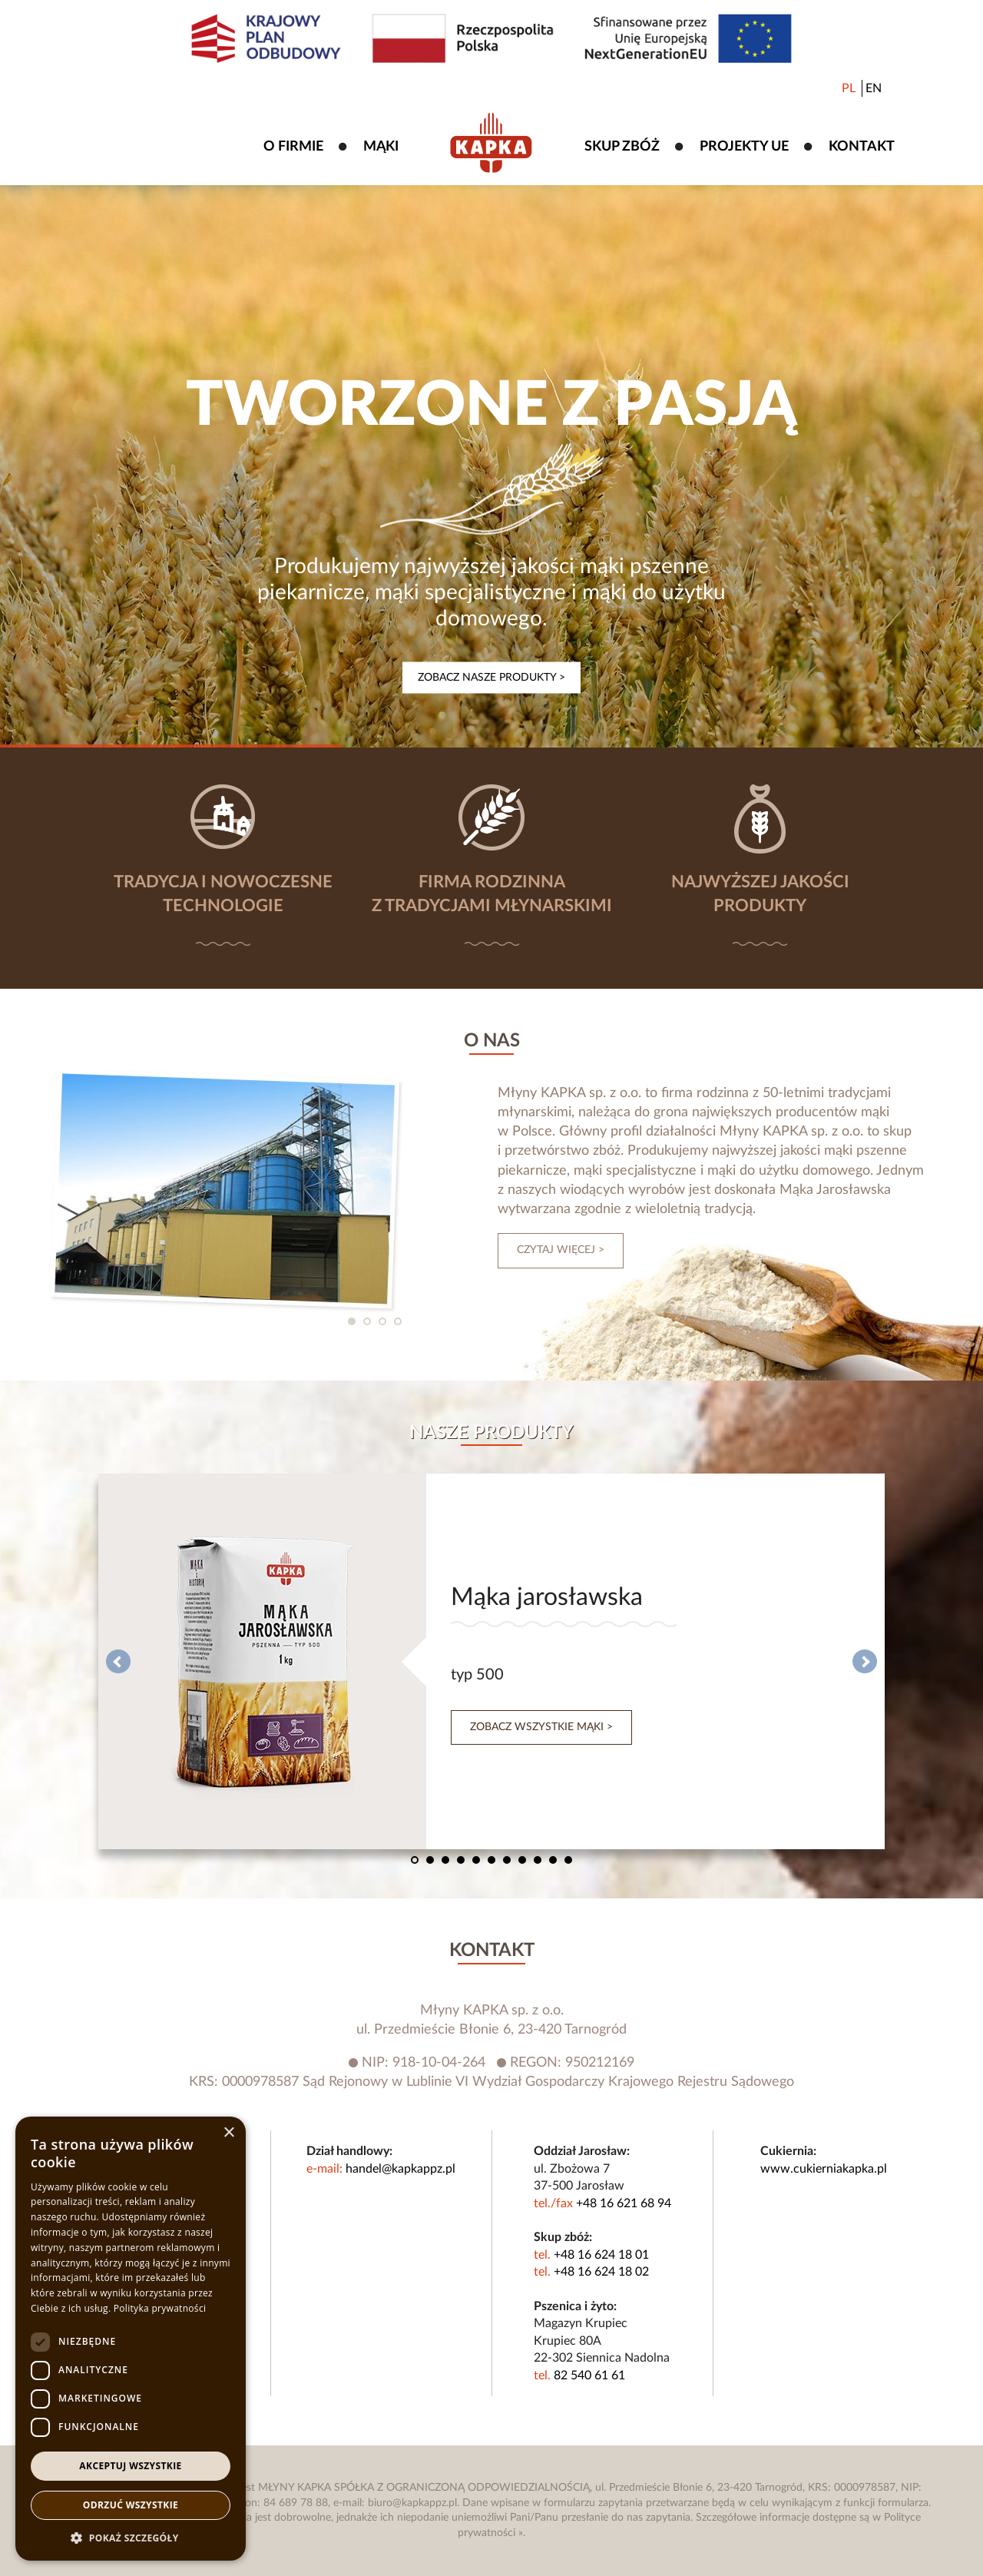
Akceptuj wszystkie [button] (130, 2465)
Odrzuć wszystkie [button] (130, 2504)
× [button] (228, 2133)
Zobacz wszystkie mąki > (541, 1727)
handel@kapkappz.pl (400, 2169)
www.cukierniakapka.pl (823, 2169)
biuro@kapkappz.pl (412, 2503)
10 (553, 1860)
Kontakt (862, 147)
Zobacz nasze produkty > (491, 677)
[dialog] (130, 2339)
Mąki (381, 147)
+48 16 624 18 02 (601, 2272)
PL (849, 88)
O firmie (293, 147)
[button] (130, 2537)
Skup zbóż (622, 147)
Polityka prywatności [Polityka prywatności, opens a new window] (160, 2308)
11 (568, 1860)
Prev (118, 1661)
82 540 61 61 (589, 2375)
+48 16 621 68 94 (623, 2203)
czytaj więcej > (560, 1250)
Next (864, 1661)
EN (874, 88)
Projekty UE (744, 147)
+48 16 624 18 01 (601, 2255)
